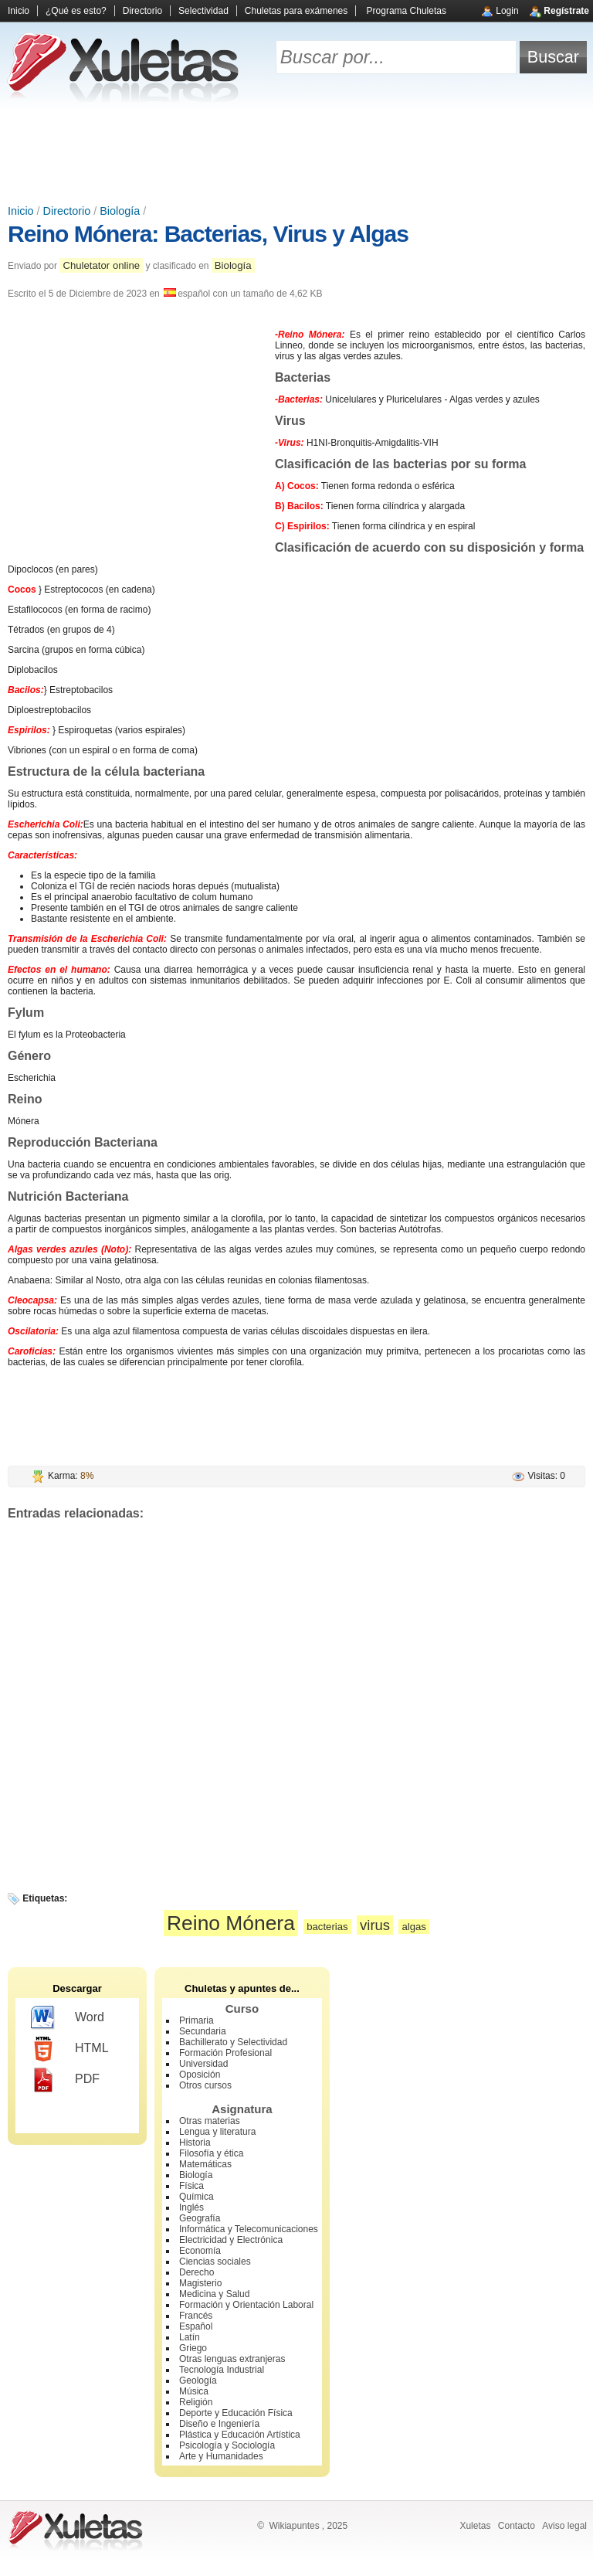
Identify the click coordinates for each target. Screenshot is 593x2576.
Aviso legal (564, 2525)
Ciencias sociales (215, 2261)
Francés (195, 2315)
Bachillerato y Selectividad (233, 2042)
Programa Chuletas (406, 10)
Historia (195, 2142)
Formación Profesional (225, 2053)
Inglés (191, 2207)
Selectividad (203, 10)
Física (191, 2185)
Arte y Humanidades (221, 2456)
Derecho (196, 2272)
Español (195, 2326)
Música (193, 2391)
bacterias (327, 1926)
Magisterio (200, 2283)
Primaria (196, 2020)
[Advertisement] (296, 154)
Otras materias (209, 2121)
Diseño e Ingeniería (219, 2423)
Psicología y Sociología (227, 2445)
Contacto (516, 2525)
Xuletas (474, 2525)
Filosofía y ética (211, 2153)
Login (507, 10)
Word (67, 2018)
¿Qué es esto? (76, 10)
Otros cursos (205, 2085)
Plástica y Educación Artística (239, 2434)
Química (196, 2196)
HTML (70, 2049)
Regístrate (566, 10)
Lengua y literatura (217, 2131)
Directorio (142, 10)
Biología (120, 211)
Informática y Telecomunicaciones (248, 2229)
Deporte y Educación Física (236, 2413)
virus (375, 1925)
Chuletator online (101, 265)
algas (414, 1926)
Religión (195, 2402)
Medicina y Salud (214, 2294)
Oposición (199, 2074)
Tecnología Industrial (221, 2369)
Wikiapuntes (294, 2525)
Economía (200, 2250)
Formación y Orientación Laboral (246, 2304)
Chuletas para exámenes (296, 10)
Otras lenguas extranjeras (232, 2358)
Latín (189, 2337)
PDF (65, 2080)
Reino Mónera (231, 1923)
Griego (193, 2348)
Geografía (199, 2218)
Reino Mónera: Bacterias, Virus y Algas (208, 233)
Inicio (18, 10)
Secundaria (202, 2031)
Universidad (203, 2063)
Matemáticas (205, 2164)
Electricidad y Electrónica (231, 2239)
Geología (198, 2380)
